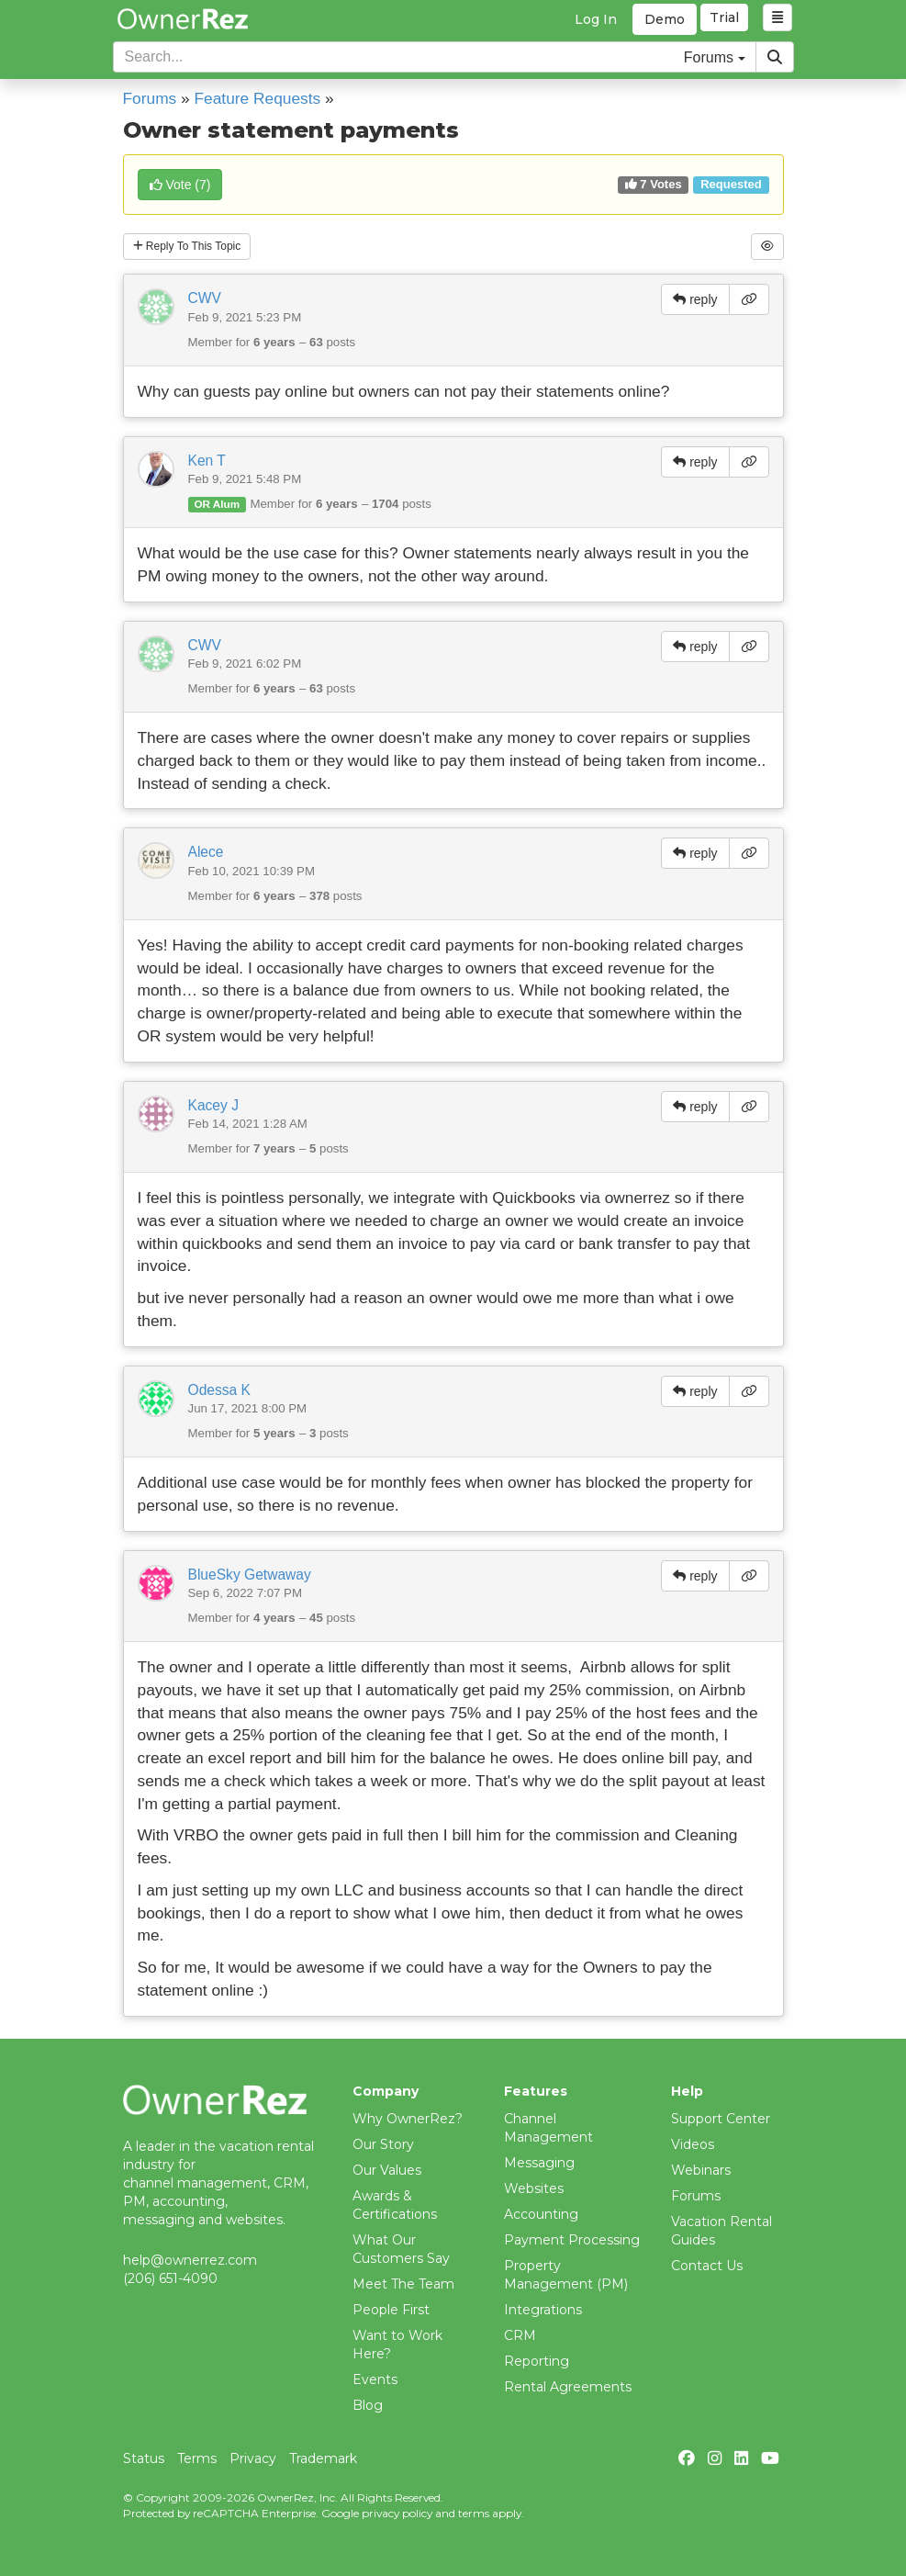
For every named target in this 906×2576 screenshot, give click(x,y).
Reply (198, 249)
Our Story (383, 2144)
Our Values (386, 2170)
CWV (204, 302)
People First (391, 2309)
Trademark (323, 2458)
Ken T (207, 465)
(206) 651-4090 (170, 2278)
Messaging (539, 2162)
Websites (534, 2188)
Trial (727, 19)
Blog (367, 2405)
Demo (664, 19)
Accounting (541, 2214)
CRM (520, 2335)
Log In (596, 19)
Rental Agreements (568, 2387)
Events (374, 2379)
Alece (206, 856)
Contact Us (707, 2265)
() (180, 184)
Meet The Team (403, 2284)
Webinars (701, 2170)
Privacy (252, 2458)
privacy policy (397, 2513)
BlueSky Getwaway (249, 1578)
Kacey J (213, 1109)
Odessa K (219, 1393)
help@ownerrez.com (190, 2260)
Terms (197, 2458)
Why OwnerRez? (407, 2118)
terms (473, 2513)
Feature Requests (258, 98)
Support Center (720, 2118)
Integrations (543, 2309)
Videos (692, 2144)
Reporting (536, 2361)
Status (143, 2458)
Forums (150, 98)
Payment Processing (572, 2240)
